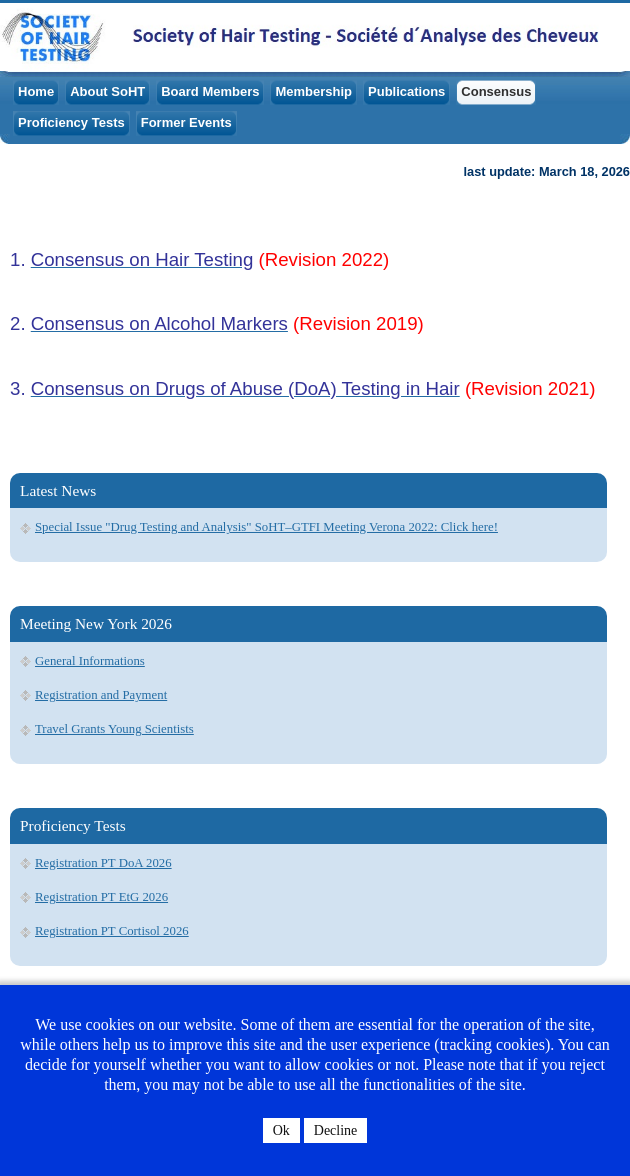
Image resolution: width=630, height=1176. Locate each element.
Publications (406, 91)
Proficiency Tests (71, 122)
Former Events (186, 122)
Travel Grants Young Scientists (114, 729)
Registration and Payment (101, 695)
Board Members (210, 91)
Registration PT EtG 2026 (101, 897)
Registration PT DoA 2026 (103, 863)
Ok (281, 1130)
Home (36, 91)
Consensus (496, 91)
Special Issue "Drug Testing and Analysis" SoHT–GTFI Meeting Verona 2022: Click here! (266, 527)
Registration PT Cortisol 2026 (112, 931)
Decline (336, 1130)
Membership (313, 91)
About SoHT (107, 91)
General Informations (90, 661)
